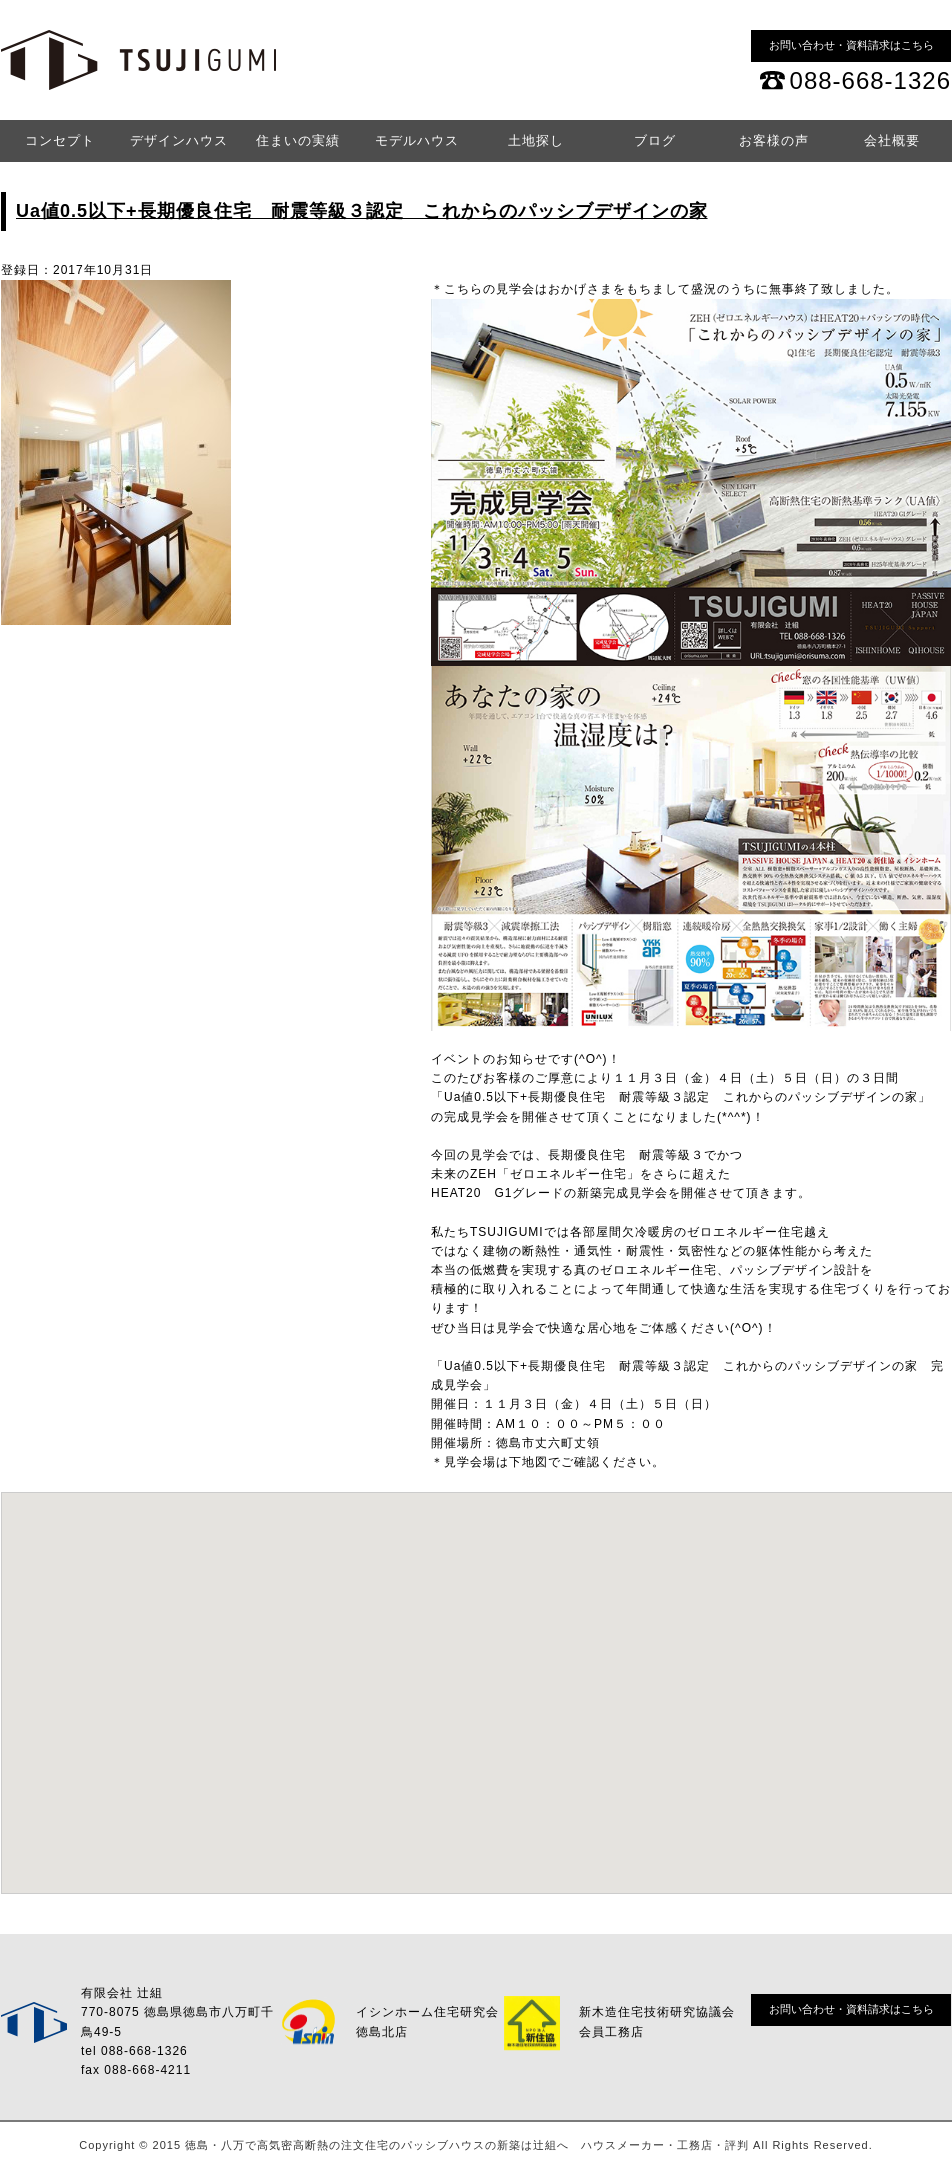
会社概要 (892, 140)
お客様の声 (774, 140)
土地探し (536, 140)
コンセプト (60, 140)
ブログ (655, 140)
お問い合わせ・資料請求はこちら (851, 45)
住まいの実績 (298, 140)
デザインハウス (179, 140)
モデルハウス (417, 140)
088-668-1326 (870, 80)
